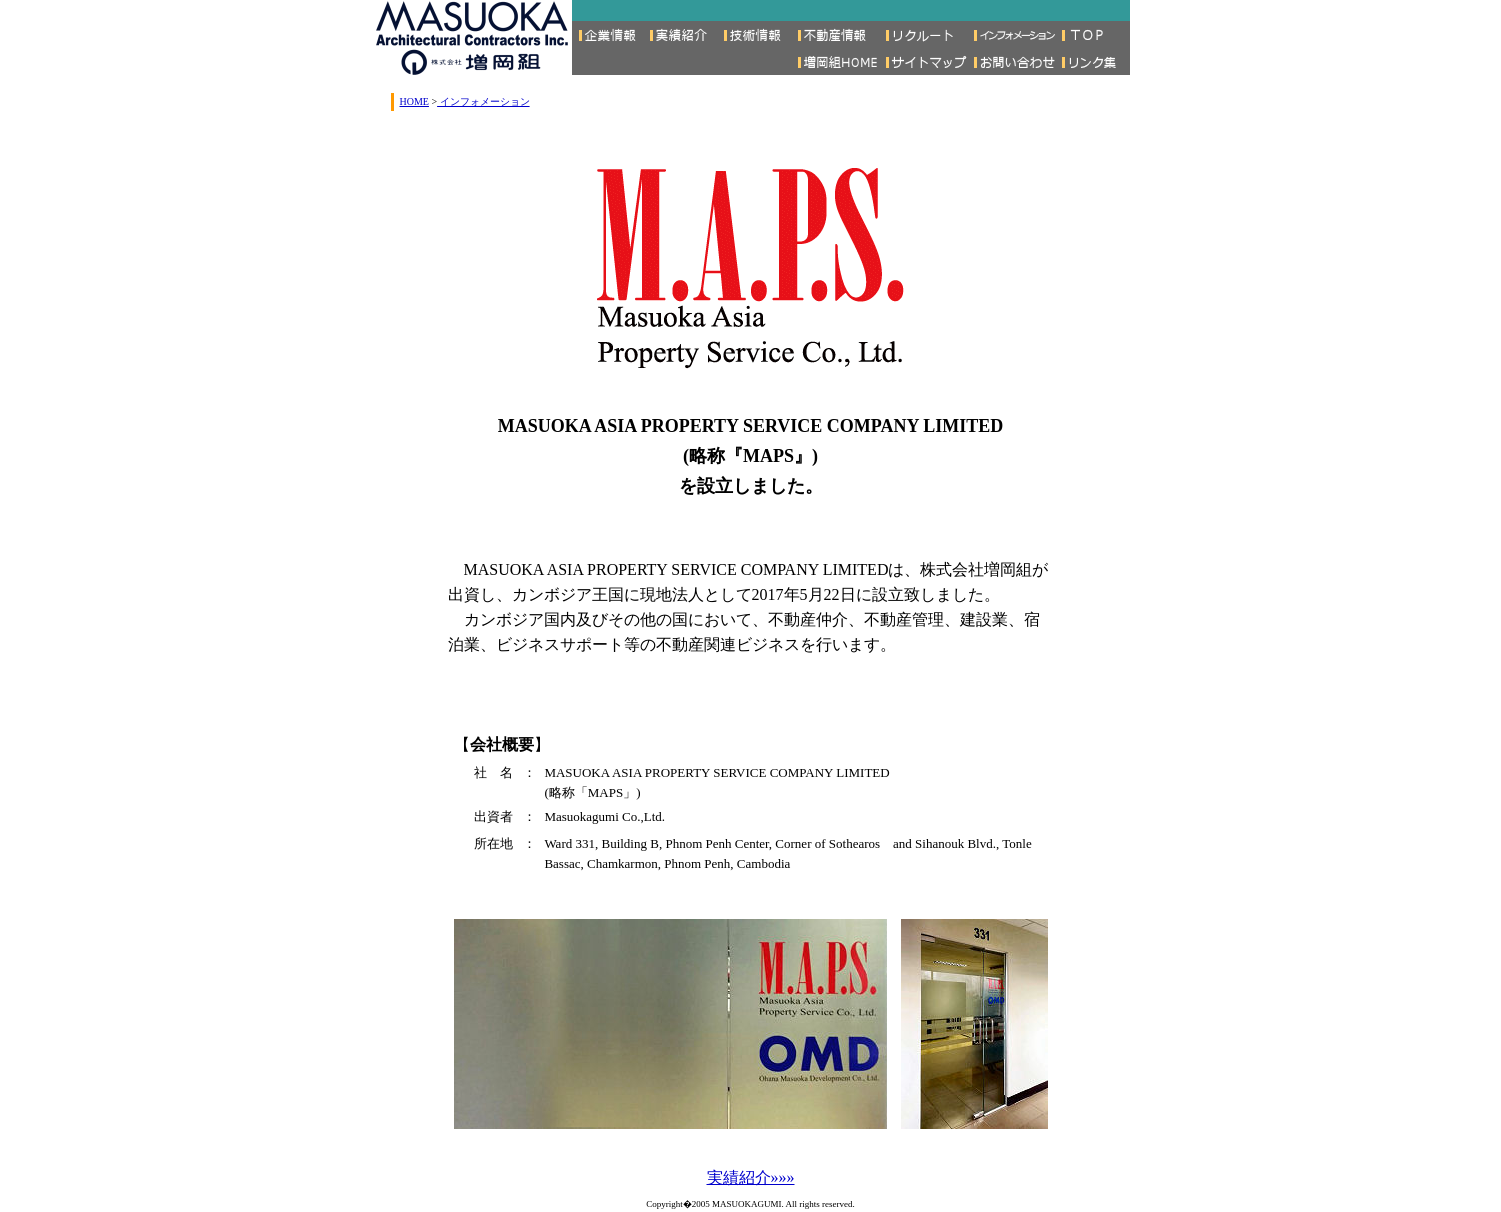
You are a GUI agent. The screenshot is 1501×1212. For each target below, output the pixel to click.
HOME (414, 101)
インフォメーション (483, 101)
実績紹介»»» (751, 1177)
